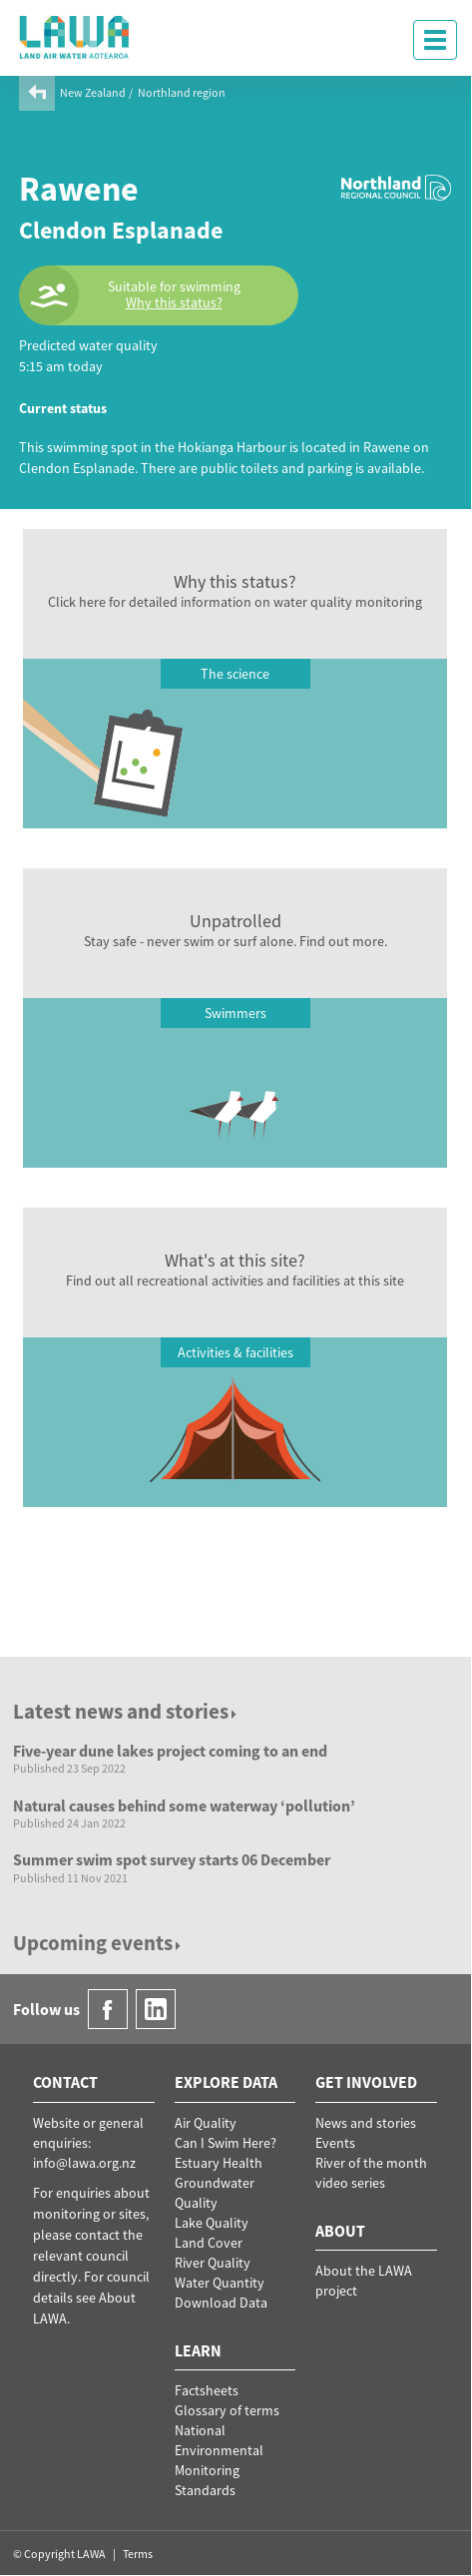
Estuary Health (218, 2163)
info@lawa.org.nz (84, 2163)
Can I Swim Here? (225, 2143)
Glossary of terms (227, 2410)
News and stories (365, 2123)
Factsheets (206, 2390)
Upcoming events (98, 1942)
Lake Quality (211, 2223)
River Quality (212, 2263)
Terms (138, 2553)
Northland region (182, 92)
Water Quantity (219, 2283)
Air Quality (205, 2123)
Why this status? (174, 302)
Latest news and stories (126, 1711)
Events (335, 2143)
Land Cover (208, 2243)
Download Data (221, 2303)
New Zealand (93, 92)
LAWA (75, 37)
